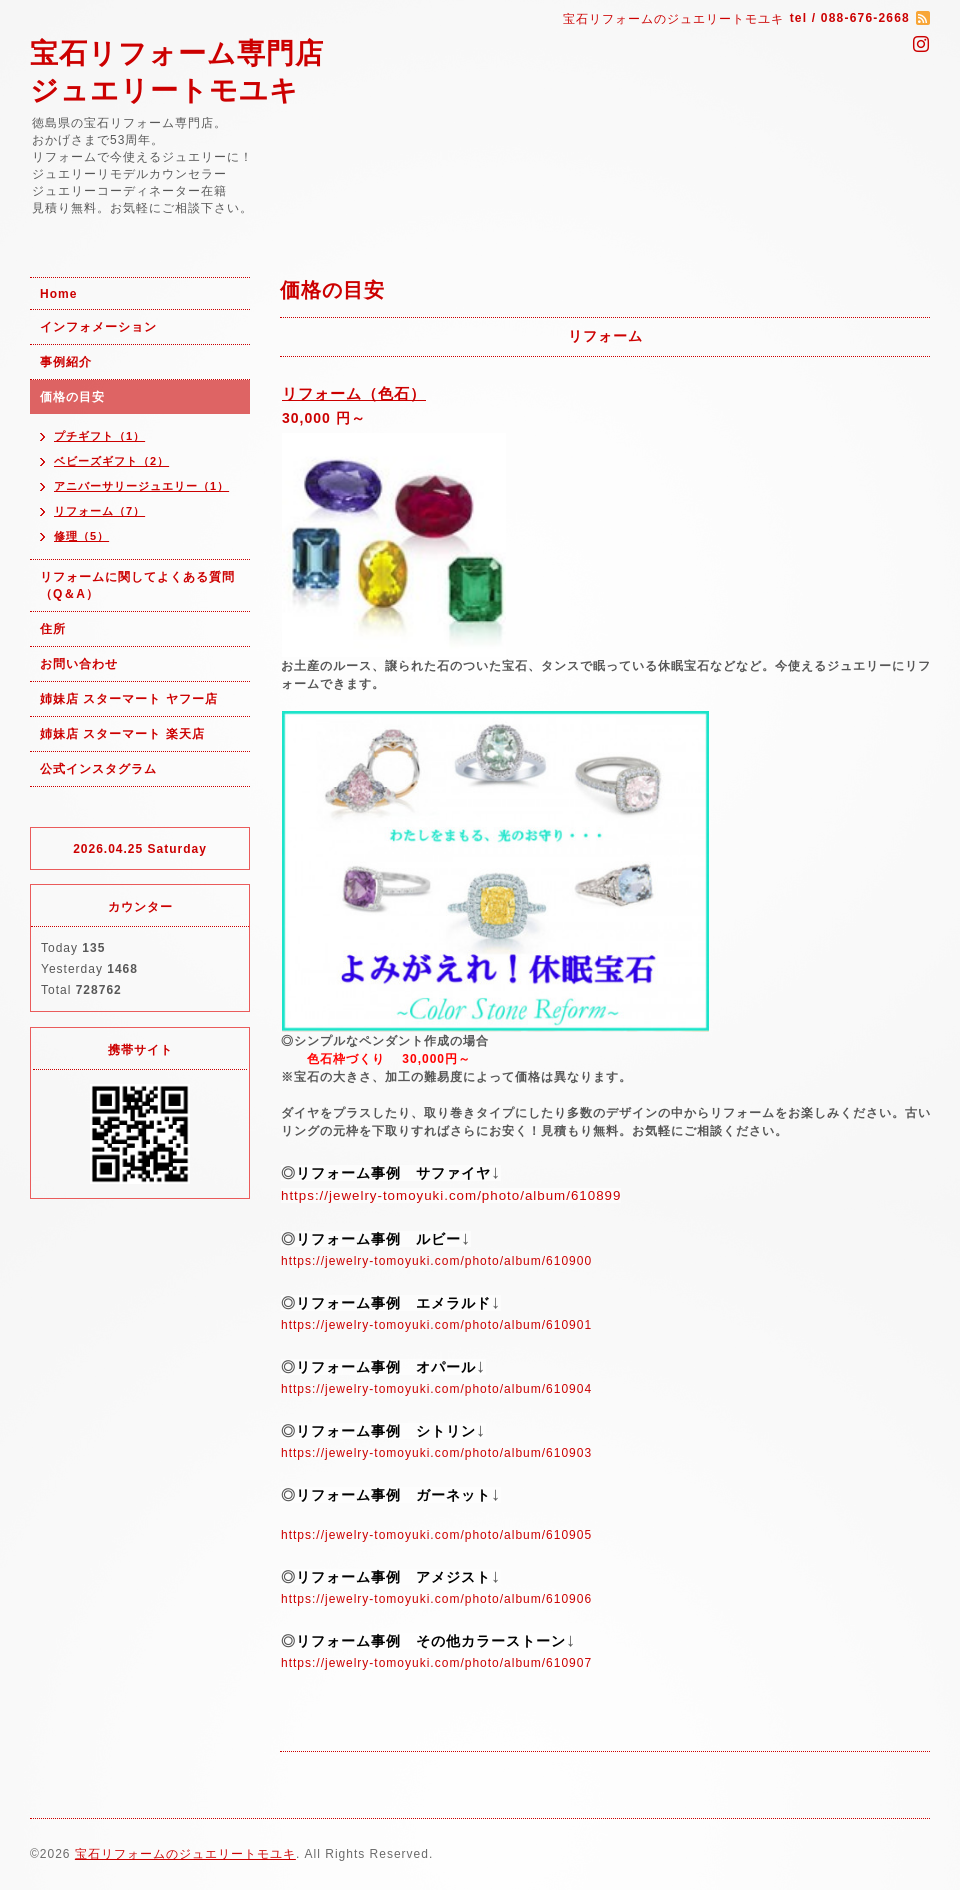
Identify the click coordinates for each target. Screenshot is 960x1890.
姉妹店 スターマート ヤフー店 (129, 699)
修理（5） (81, 536)
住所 (53, 629)
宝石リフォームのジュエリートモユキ (185, 1854)
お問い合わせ (79, 664)
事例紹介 (66, 362)
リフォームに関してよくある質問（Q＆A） (137, 585)
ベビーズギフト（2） (111, 461)
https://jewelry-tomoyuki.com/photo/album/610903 (436, 1453)
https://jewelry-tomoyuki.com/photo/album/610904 (436, 1389)
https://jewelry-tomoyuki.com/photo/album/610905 (436, 1535)
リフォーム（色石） (354, 393)
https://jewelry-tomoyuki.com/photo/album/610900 (436, 1261)
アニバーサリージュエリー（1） (141, 486)
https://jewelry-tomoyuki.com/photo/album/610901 (436, 1325)
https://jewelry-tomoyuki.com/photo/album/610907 (436, 1663)
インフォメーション (98, 327)
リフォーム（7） (99, 511)
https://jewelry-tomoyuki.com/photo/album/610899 (451, 1195)
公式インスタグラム (98, 769)
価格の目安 (72, 397)
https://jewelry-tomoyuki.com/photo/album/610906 (436, 1599)
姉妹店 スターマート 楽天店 (122, 734)
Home (58, 294)
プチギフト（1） (99, 436)
